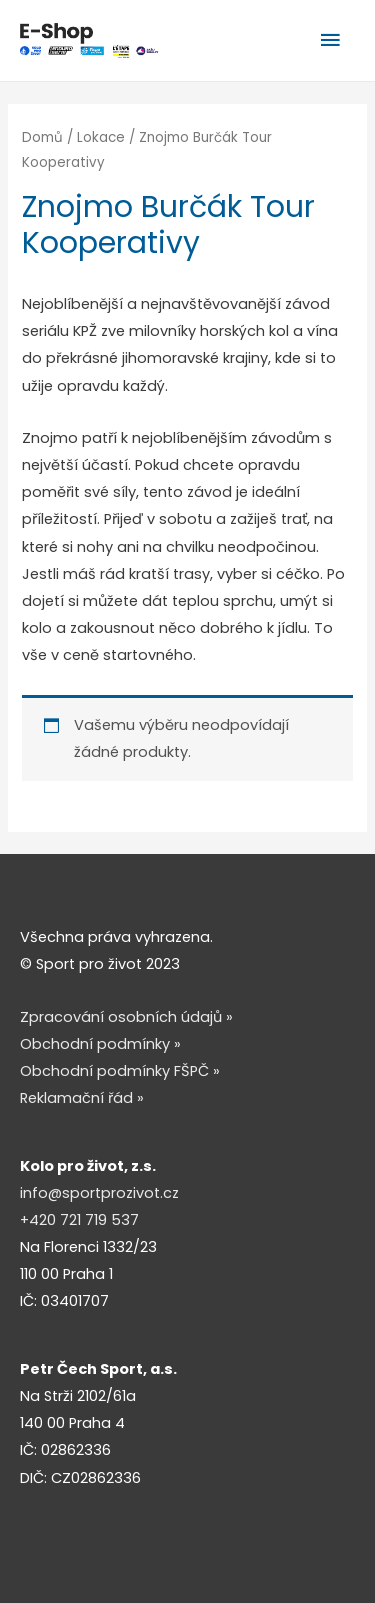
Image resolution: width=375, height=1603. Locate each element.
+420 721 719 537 (79, 1220)
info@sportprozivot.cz (99, 1193)
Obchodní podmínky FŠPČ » (120, 1071)
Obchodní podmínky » (100, 1044)
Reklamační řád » (82, 1098)
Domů (42, 137)
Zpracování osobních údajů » (126, 1017)
